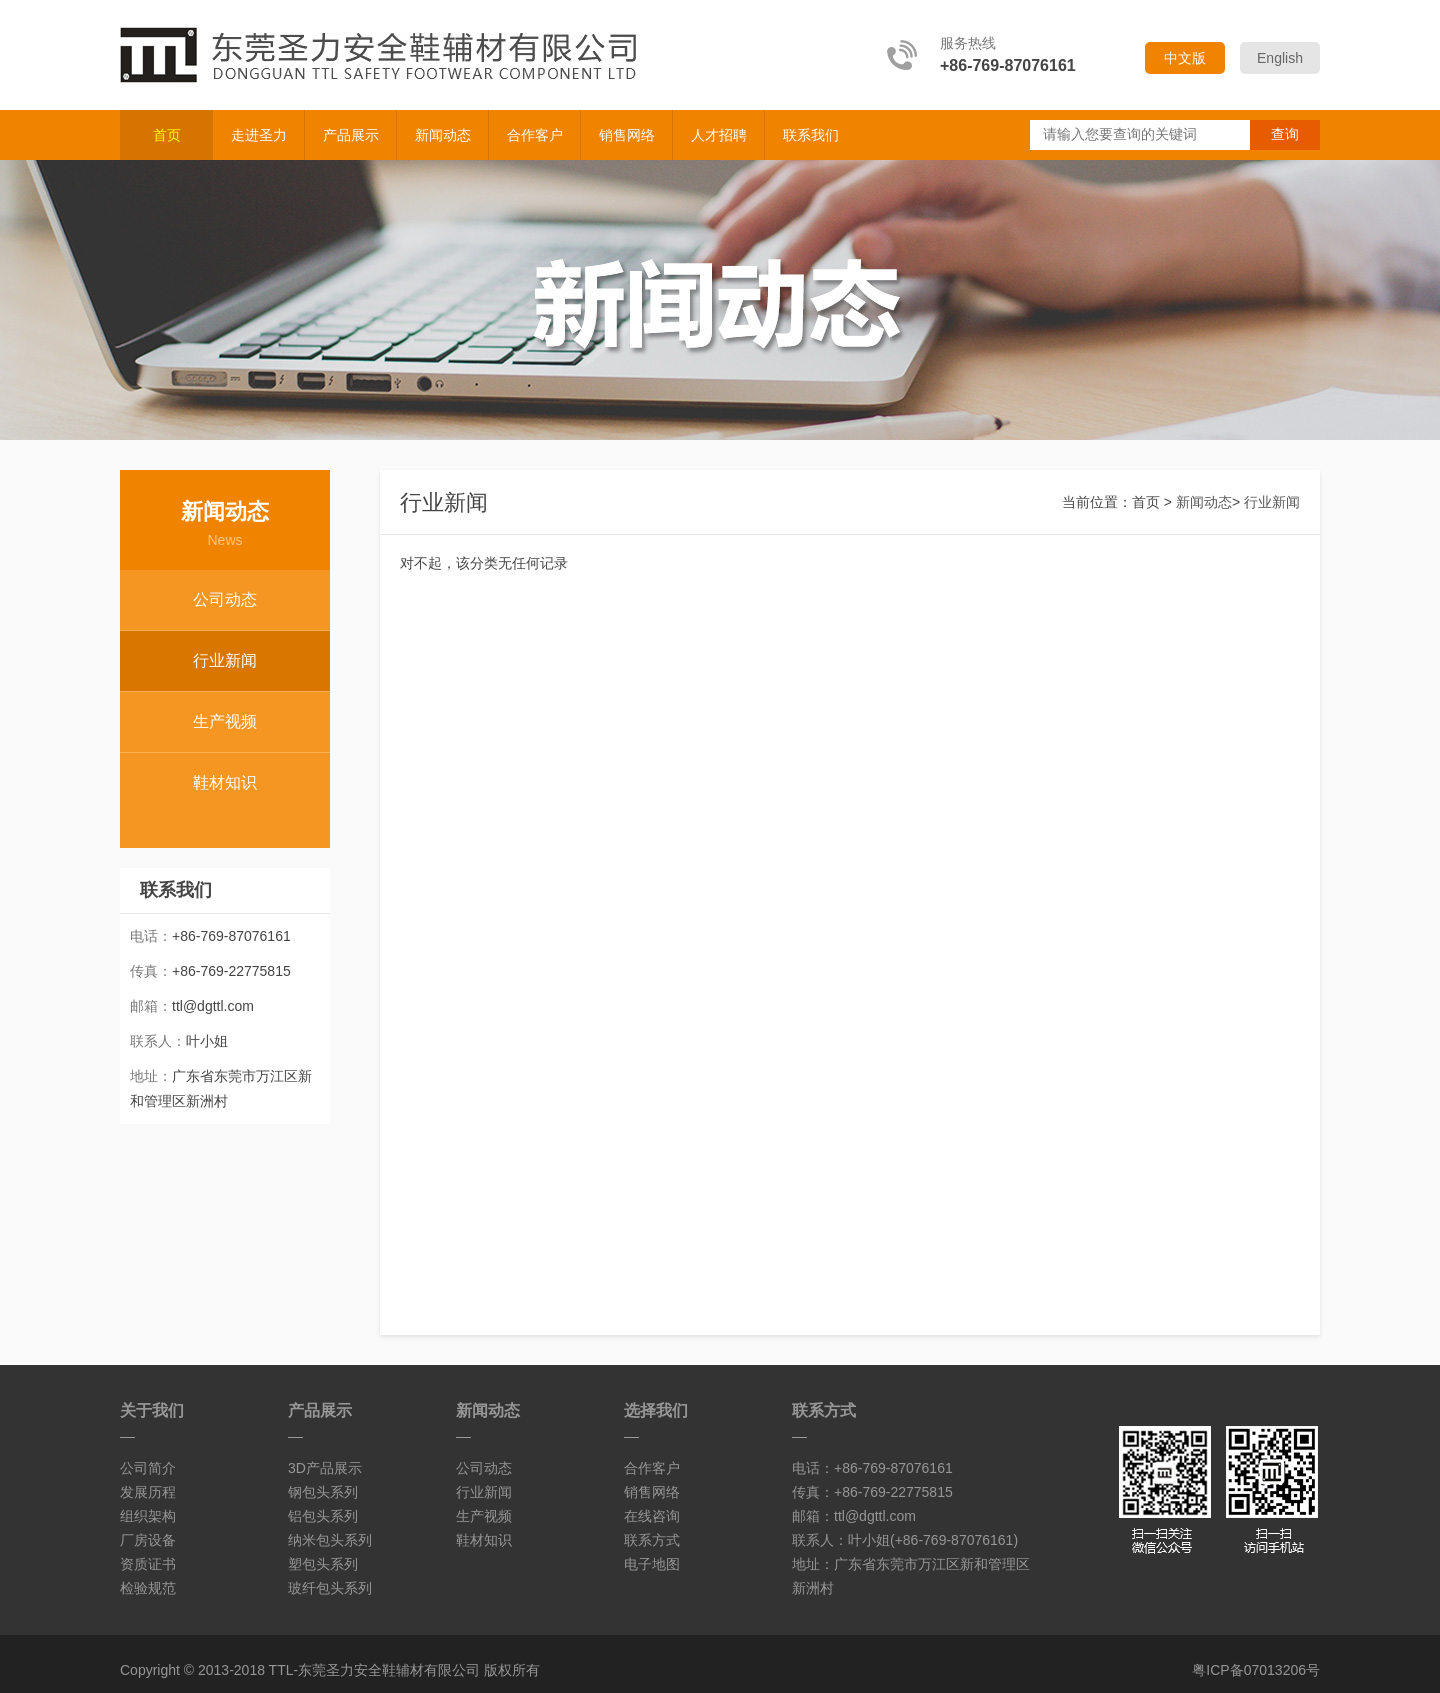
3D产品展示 (325, 1468)
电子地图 (652, 1564)
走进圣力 (259, 135)
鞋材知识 (225, 782)
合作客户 (535, 135)
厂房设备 (148, 1540)
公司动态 (225, 599)
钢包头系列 (323, 1492)
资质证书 (148, 1564)
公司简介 (148, 1468)
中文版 (1185, 58)
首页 (167, 135)
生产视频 (225, 721)
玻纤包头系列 (330, 1588)
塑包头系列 (323, 1564)
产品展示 (351, 135)
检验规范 (148, 1588)
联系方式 (652, 1540)
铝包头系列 (323, 1516)
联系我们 (811, 135)
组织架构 (148, 1516)
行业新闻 (225, 660)
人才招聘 (719, 135)
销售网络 (627, 135)
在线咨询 (652, 1516)
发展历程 (148, 1492)
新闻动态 (443, 135)
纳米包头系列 (330, 1540)
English (1280, 58)
